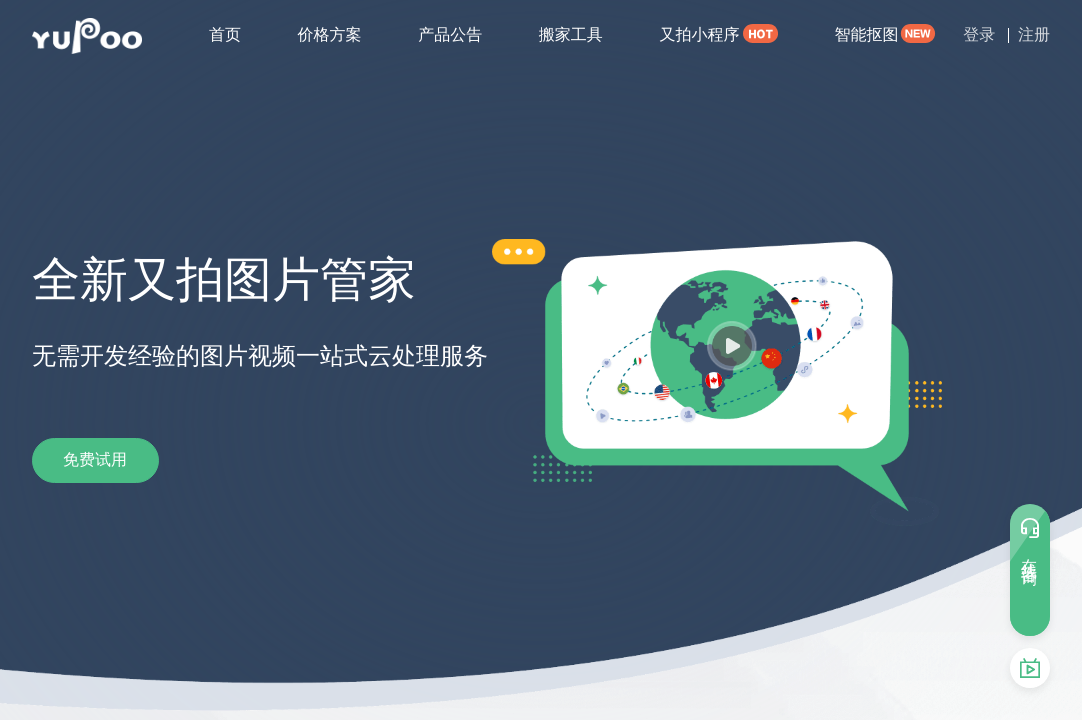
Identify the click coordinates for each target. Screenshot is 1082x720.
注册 (1034, 34)
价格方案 (330, 34)
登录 (979, 34)
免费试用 (112, 460)
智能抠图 (866, 34)
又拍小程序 (699, 34)
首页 (225, 34)
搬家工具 (571, 34)
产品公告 (450, 34)
